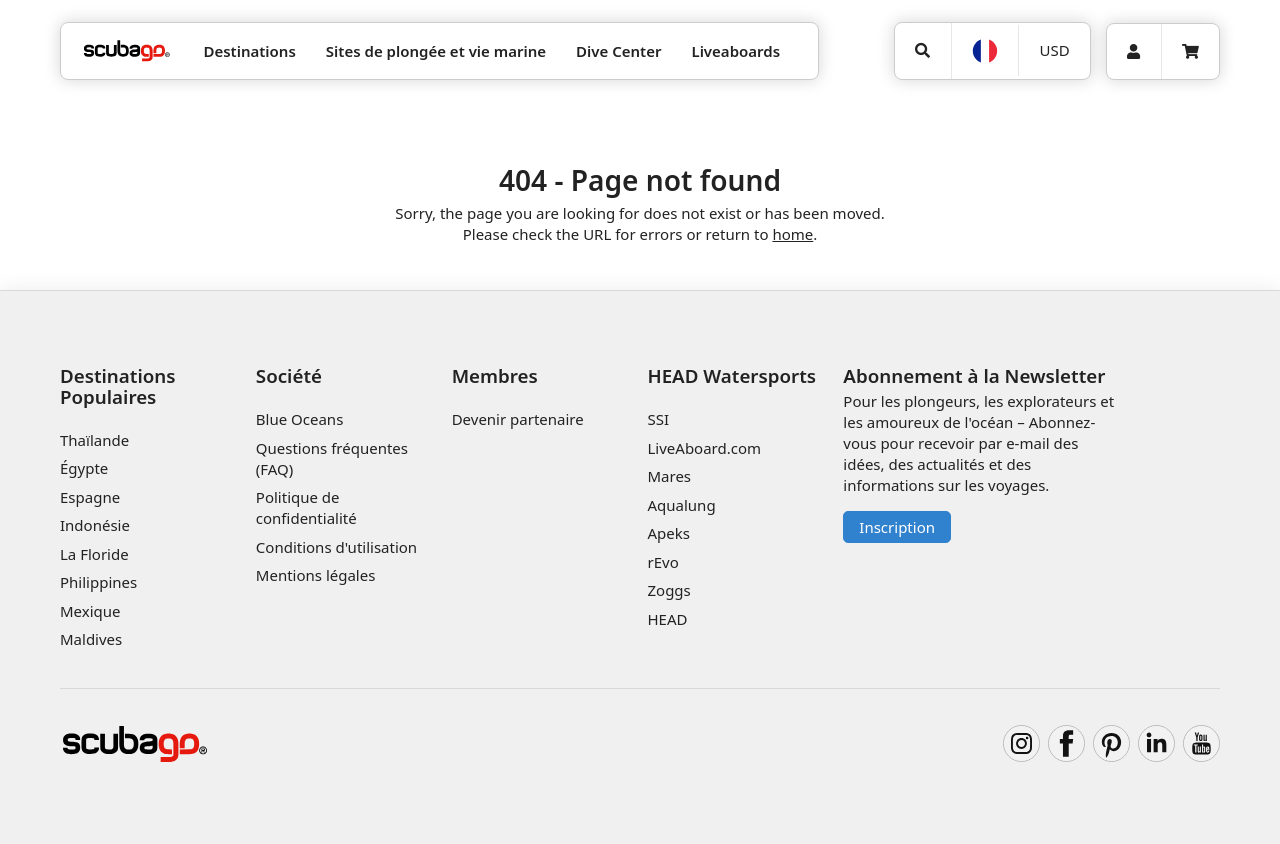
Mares (669, 476)
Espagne (90, 497)
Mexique (90, 611)
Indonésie (95, 525)
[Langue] (985, 51)
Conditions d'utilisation (338, 547)
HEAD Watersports (731, 375)
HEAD (667, 619)
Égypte (84, 468)
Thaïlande (94, 440)
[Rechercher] (923, 51)
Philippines (98, 582)
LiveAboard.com (704, 448)
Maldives (91, 639)
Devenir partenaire (518, 419)
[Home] (127, 51)
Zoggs (668, 590)
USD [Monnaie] (1055, 50)
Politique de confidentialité (306, 507)
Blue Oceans (300, 419)
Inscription (897, 527)
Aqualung (681, 505)
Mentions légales (316, 575)
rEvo (662, 562)
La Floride (94, 554)
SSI (658, 419)
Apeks (668, 533)
